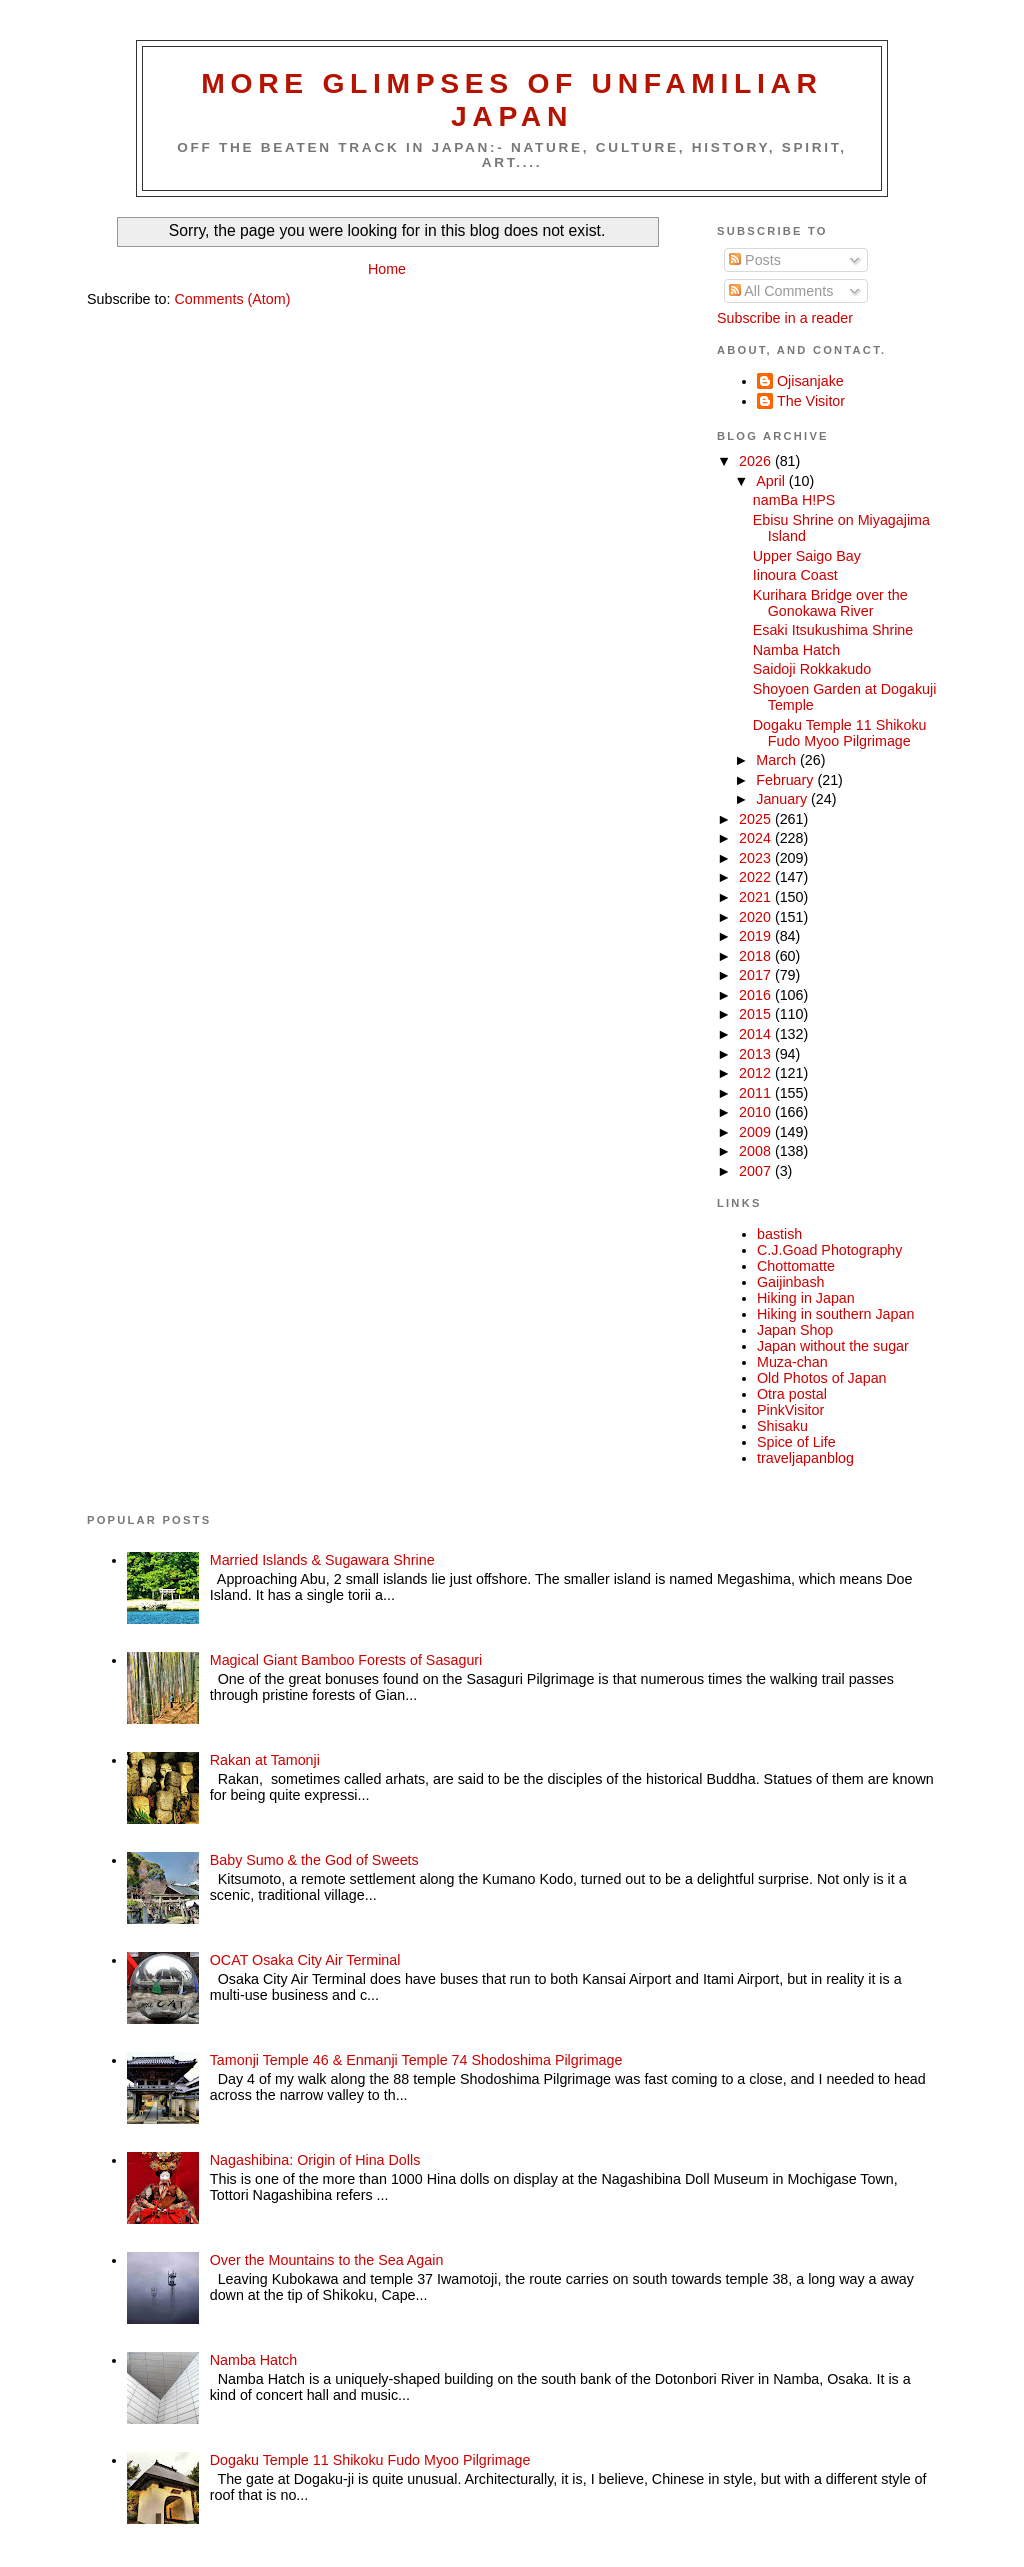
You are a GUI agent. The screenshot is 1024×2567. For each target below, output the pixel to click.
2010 (757, 1112)
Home (387, 269)
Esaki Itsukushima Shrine (833, 630)
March (778, 760)
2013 (757, 1054)
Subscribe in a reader (785, 318)
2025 (757, 819)
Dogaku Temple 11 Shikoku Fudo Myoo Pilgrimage (840, 733)
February (786, 780)
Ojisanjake (810, 381)
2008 (757, 1151)
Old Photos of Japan (822, 1378)
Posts (755, 260)
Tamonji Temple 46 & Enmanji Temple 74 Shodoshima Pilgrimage (416, 2060)
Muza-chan (792, 1362)
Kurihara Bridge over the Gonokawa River (830, 603)
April (772, 481)
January (783, 799)
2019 (757, 936)
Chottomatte (796, 1266)
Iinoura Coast (795, 575)
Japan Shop (795, 1330)
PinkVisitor (790, 1410)
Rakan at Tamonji (265, 1760)
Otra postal (792, 1394)
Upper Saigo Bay (807, 556)
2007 (757, 1171)
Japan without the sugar (833, 1346)
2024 (757, 838)
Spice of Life (796, 1442)
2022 (757, 877)
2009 (757, 1132)
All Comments (781, 291)
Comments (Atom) (232, 299)
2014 (757, 1034)
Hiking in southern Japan (835, 1314)
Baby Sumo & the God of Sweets (314, 1860)
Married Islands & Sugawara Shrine (322, 1560)
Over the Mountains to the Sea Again (327, 2260)
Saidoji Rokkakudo (812, 669)
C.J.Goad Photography (829, 1250)
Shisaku (782, 1426)
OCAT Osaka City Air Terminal (305, 1960)
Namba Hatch (796, 650)
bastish (779, 1234)
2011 (757, 1093)
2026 (757, 461)
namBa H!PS (794, 500)
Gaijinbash (791, 1282)
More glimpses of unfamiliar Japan (511, 99)
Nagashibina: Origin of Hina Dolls (315, 2160)
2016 (757, 995)
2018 (757, 956)
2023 (757, 858)
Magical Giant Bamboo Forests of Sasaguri (346, 1660)
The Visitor (811, 401)
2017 (757, 975)
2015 (757, 1014)
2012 (757, 1073)
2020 (757, 917)
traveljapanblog (805, 1458)
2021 (757, 897)
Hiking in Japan (806, 1298)
